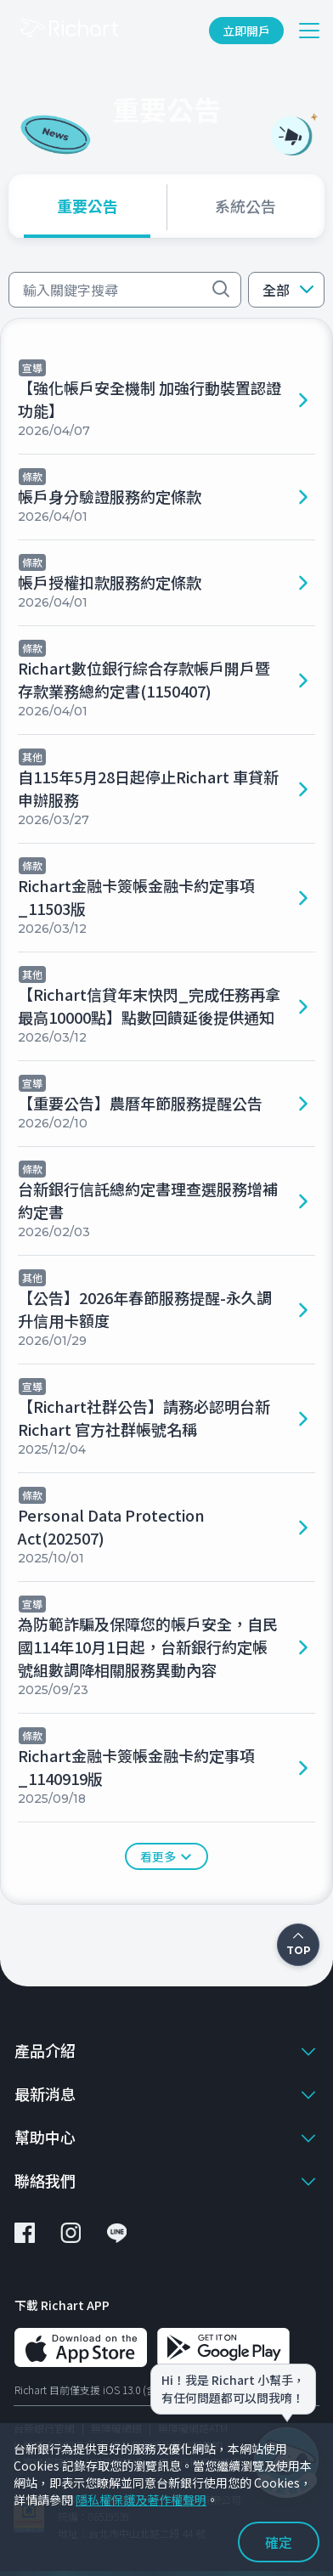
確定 (278, 2542)
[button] (286, 290)
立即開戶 (246, 30)
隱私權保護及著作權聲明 (141, 2499)
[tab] (87, 206)
